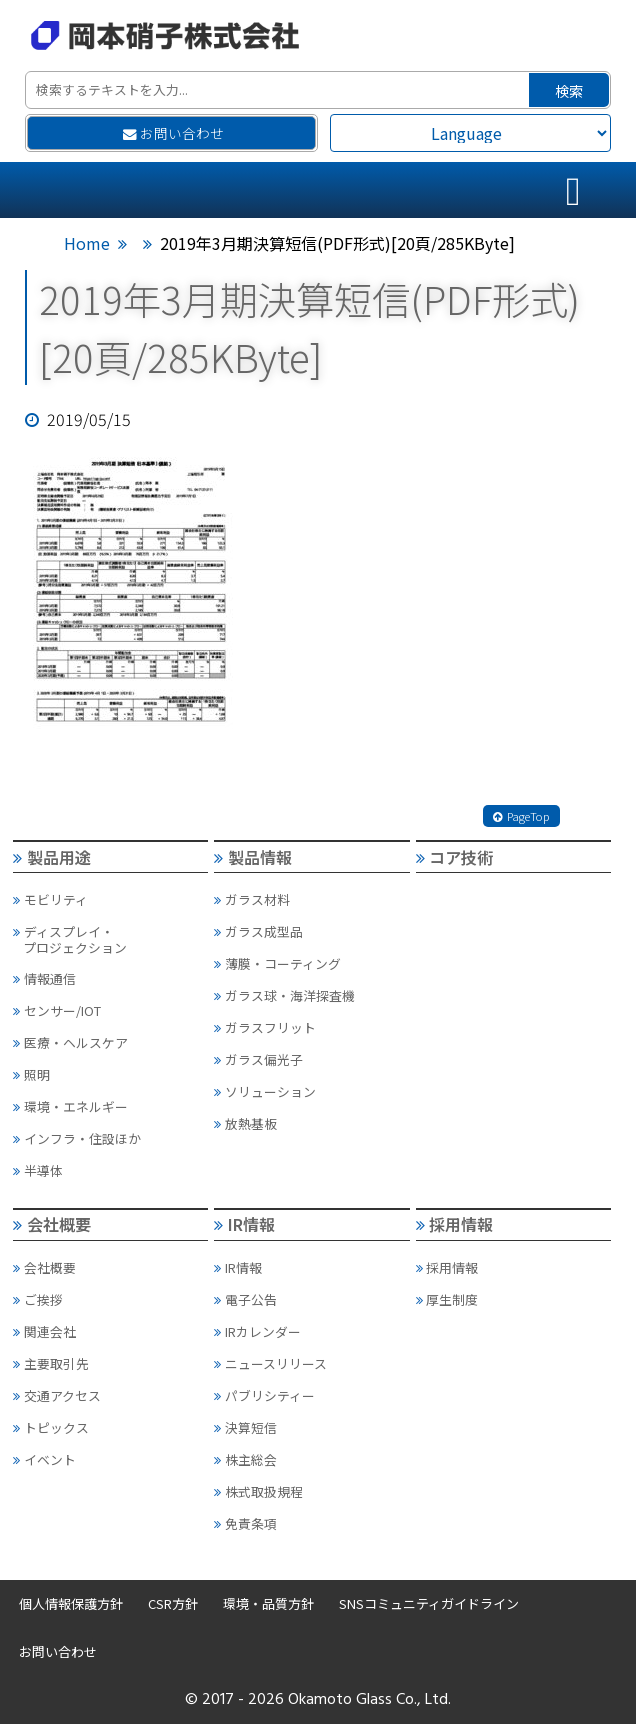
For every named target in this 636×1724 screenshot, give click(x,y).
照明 (31, 1074)
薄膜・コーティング (277, 963)
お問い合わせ (173, 133)
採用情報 (455, 1224)
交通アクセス (57, 1395)
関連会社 (44, 1331)
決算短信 (245, 1427)
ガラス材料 (252, 899)
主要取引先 (51, 1363)
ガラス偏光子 (258, 1059)
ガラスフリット (265, 1027)
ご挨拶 (38, 1299)
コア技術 (455, 857)
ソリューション (265, 1091)
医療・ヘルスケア (70, 1042)
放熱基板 (245, 1123)
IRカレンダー (257, 1331)
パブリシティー (264, 1395)
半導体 (38, 1170)
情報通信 (44, 978)
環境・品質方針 (268, 1603)
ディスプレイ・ (109, 939)
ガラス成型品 (258, 931)
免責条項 (245, 1523)
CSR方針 (173, 1603)
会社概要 (52, 1224)
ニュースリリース (270, 1363)
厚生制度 (447, 1299)
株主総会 (245, 1459)
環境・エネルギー (70, 1106)
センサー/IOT (57, 1010)
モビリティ (50, 899)
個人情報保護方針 (71, 1603)
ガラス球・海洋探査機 (284, 995)
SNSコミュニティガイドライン (429, 1603)
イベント (44, 1459)
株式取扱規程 (258, 1491)
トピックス (51, 1427)
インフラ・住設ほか (77, 1138)
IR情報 (244, 1224)
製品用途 (52, 857)
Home (87, 243)
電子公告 (245, 1299)
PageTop (521, 816)
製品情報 (253, 857)
